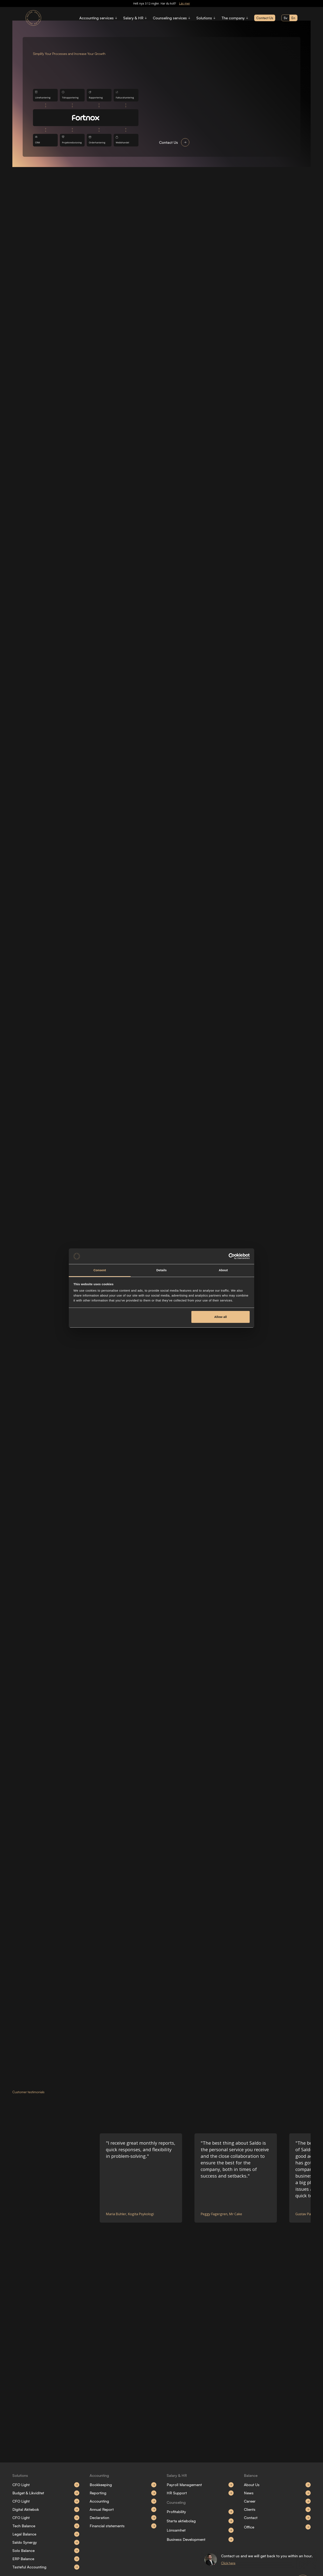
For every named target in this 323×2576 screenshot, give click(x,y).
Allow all (220, 1317)
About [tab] (223, 1270)
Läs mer (184, 3)
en (293, 18)
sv (285, 18)
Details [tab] (161, 1270)
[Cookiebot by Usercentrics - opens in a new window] (232, 1256)
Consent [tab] (100, 1270)
